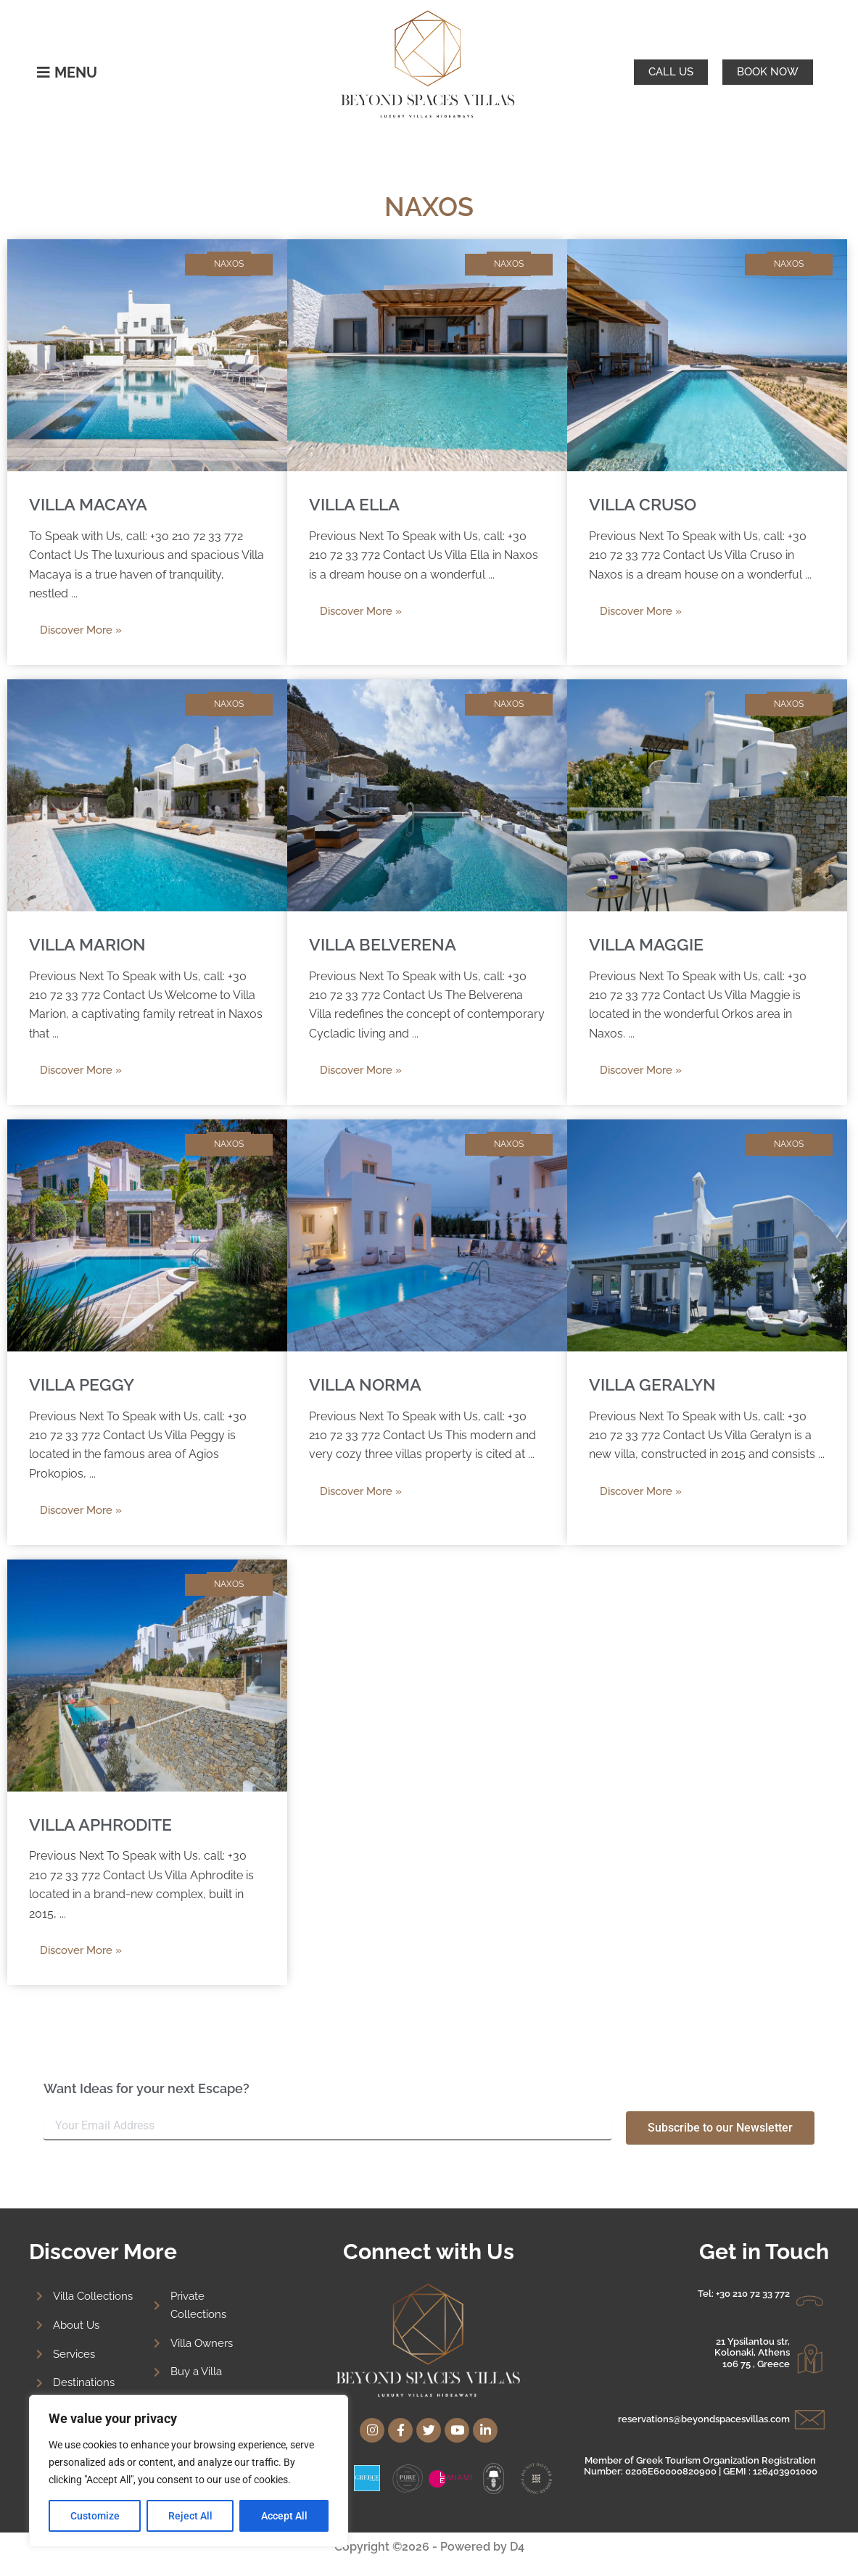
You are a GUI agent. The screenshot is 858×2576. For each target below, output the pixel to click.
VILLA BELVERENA (384, 944)
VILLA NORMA (367, 1384)
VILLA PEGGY (83, 1384)
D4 (517, 2547)
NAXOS (229, 264)
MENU (75, 72)
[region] (188, 2471)
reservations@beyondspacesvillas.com (704, 2409)
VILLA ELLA (356, 504)
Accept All (284, 2516)
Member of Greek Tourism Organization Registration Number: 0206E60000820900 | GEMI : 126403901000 (700, 2456)
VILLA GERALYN (654, 1384)
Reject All (190, 2516)
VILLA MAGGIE (648, 944)
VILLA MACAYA (90, 504)
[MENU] (43, 72)
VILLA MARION (90, 944)
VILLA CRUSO (645, 504)
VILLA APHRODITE (104, 1824)
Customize (95, 2516)
